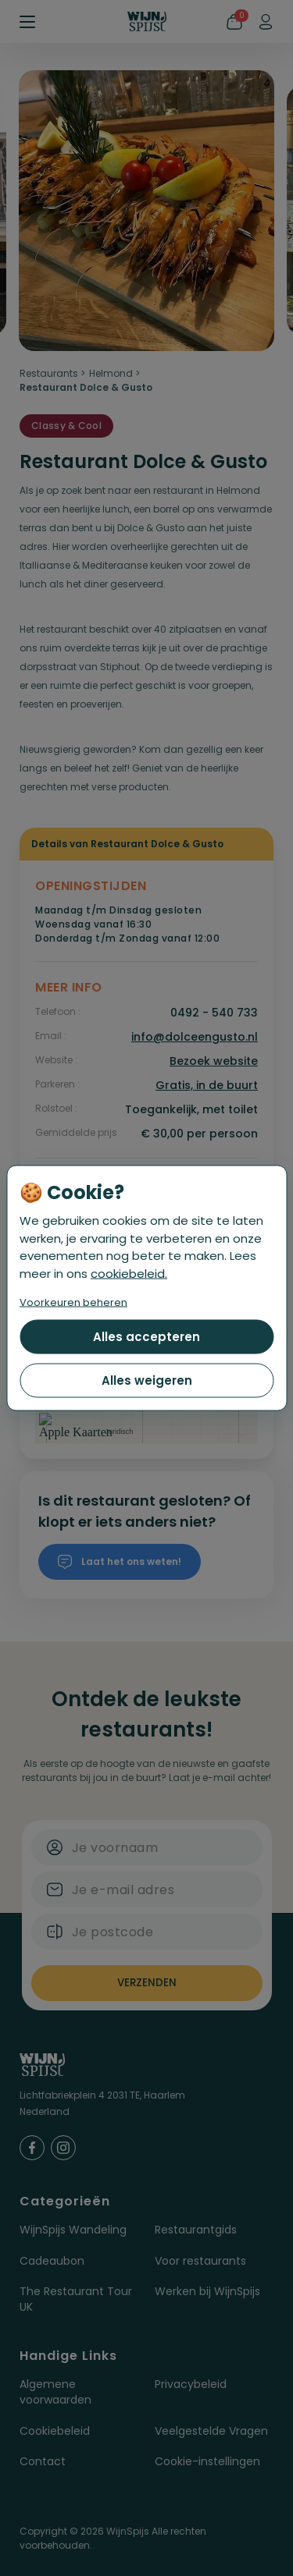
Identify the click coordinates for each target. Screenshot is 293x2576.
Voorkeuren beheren (73, 1302)
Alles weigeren (147, 1380)
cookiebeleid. (129, 1273)
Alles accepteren (146, 1337)
